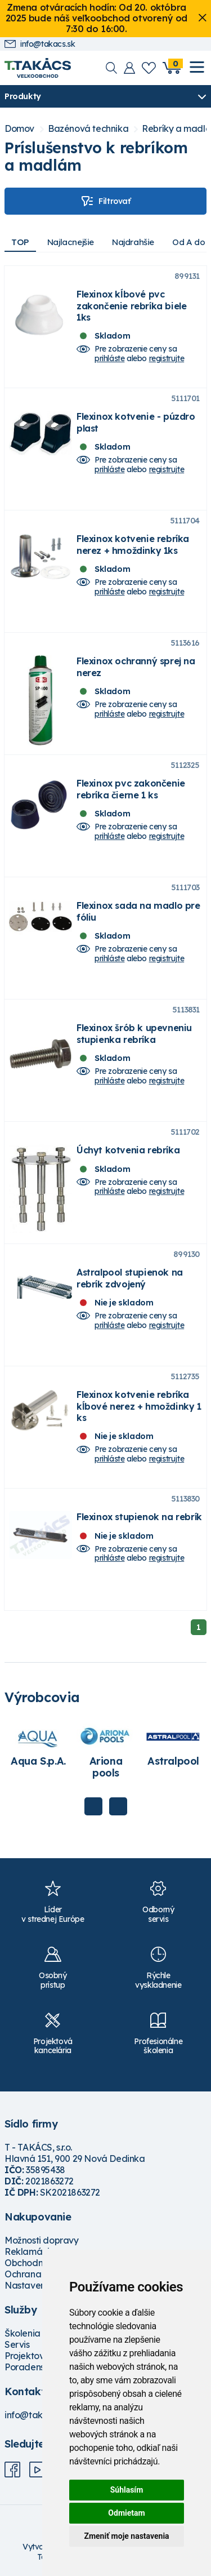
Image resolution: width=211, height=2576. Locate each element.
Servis (17, 2344)
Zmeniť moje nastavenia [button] (126, 2536)
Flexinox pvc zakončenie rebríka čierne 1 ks (131, 789)
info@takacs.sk (40, 44)
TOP (20, 242)
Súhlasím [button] (126, 2489)
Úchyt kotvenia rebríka (128, 1150)
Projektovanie (33, 2355)
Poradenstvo (31, 2367)
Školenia (23, 2333)
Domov (19, 128)
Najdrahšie (133, 242)
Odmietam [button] (126, 2512)
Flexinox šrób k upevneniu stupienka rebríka (134, 1033)
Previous (93, 1806)
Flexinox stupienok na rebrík (139, 1516)
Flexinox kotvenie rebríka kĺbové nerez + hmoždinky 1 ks (139, 1406)
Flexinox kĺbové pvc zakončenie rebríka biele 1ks (131, 305)
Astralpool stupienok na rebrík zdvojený (130, 1278)
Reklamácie (30, 2251)
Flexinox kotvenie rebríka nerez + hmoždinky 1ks (133, 544)
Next (118, 1806)
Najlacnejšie (70, 242)
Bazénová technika (88, 128)
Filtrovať (105, 201)
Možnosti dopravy (42, 2240)
